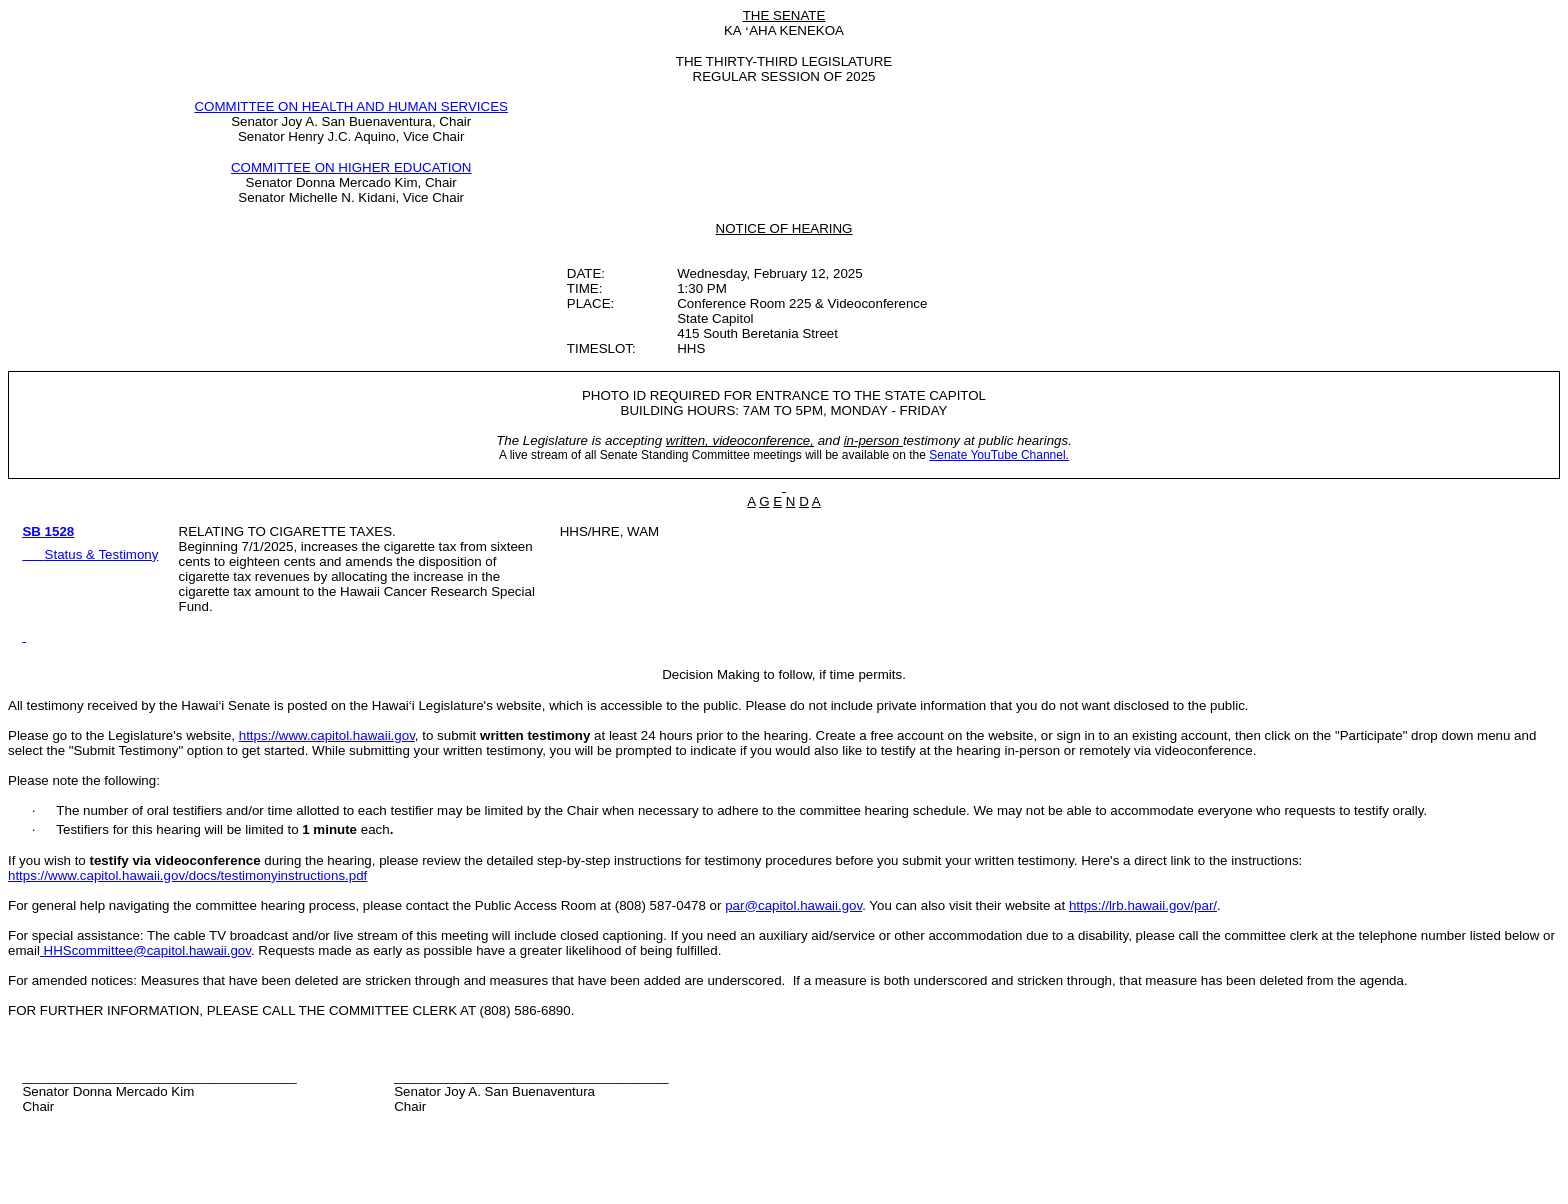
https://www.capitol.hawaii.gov (327, 735)
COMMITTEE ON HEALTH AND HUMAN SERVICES (351, 106)
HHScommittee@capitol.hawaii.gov (145, 950)
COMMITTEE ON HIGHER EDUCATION (351, 167)
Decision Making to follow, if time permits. (784, 674)
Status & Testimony (102, 554)
